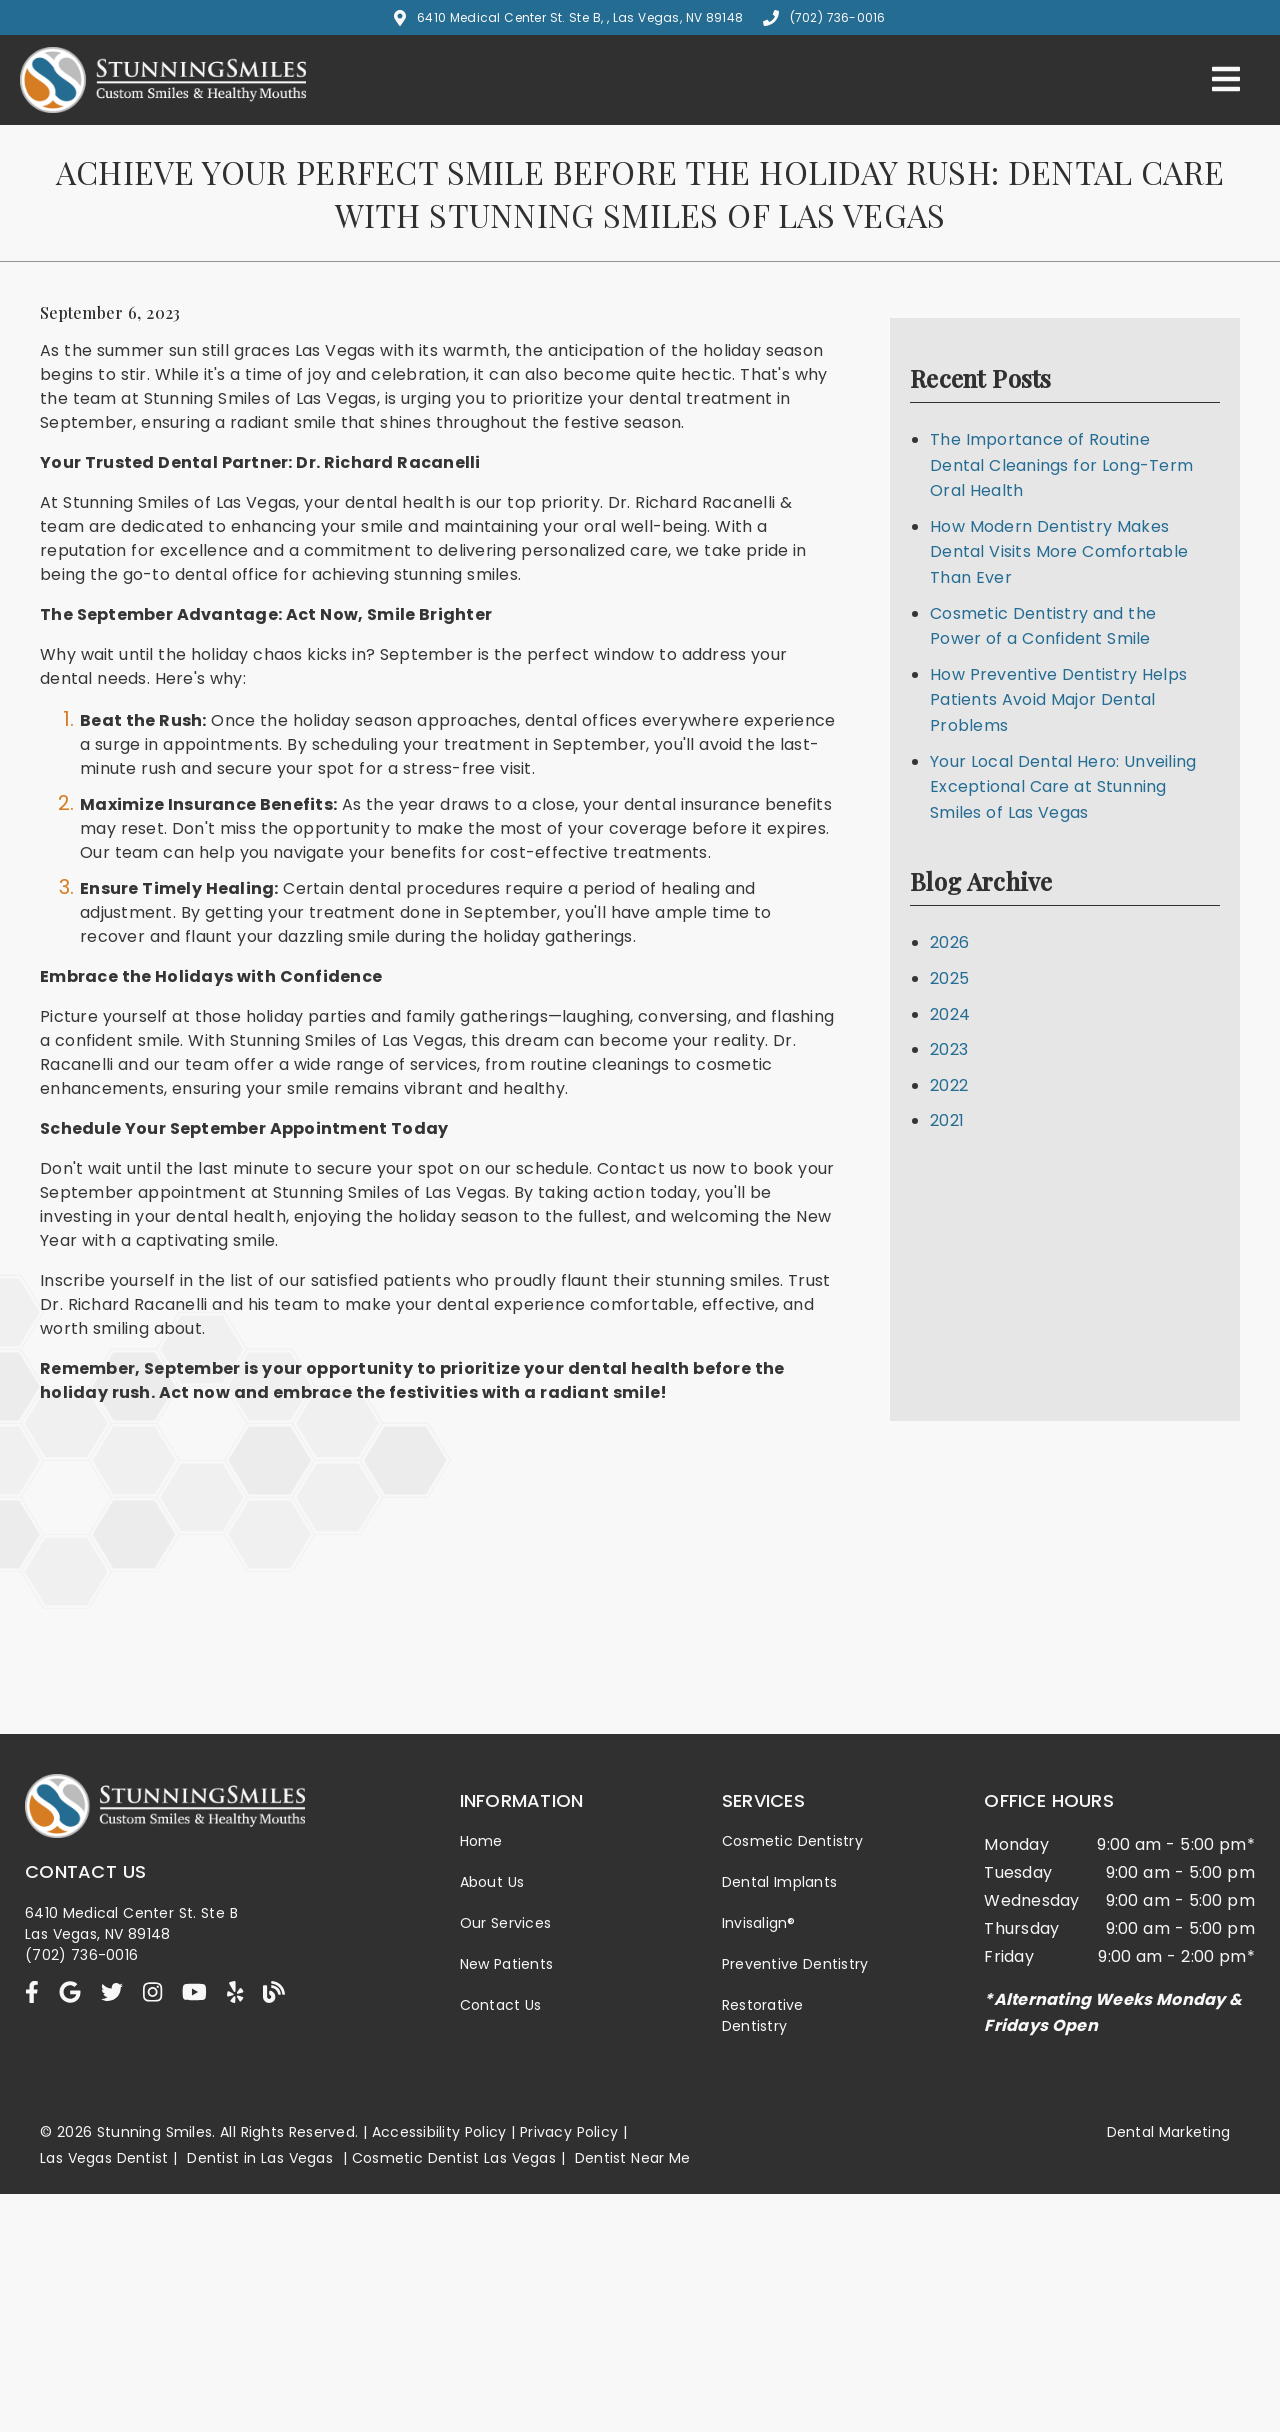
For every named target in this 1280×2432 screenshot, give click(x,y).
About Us (492, 1882)
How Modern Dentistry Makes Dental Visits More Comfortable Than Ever (1059, 552)
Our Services (506, 1923)
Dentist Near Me (633, 2158)
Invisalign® (759, 1923)
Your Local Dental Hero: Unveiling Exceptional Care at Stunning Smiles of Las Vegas (1063, 787)
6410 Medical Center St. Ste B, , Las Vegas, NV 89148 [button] (568, 17)
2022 (949, 1085)
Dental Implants (779, 1882)
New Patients (507, 1964)
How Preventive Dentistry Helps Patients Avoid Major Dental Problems (1058, 700)
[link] (163, 107)
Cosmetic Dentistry (792, 1841)
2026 (949, 942)
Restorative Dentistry (763, 2015)
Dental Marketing (1169, 2132)
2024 (950, 1014)
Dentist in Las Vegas (260, 2158)
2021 (947, 1120)
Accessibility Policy (439, 2132)
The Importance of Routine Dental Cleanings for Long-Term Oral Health (1061, 465)
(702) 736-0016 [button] (824, 17)
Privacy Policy (569, 2132)
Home (481, 1841)
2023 (949, 1049)
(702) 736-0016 (81, 1955)
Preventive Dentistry (795, 1964)
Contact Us (501, 2005)
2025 (949, 978)
